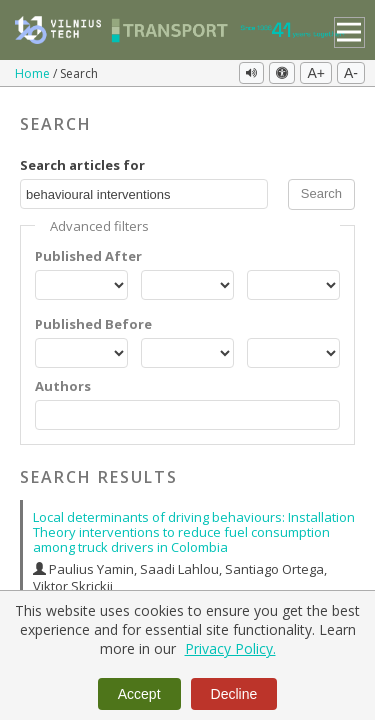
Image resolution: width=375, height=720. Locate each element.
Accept (139, 694)
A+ (316, 73)
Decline (234, 694)
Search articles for (82, 165)
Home (34, 73)
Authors (63, 386)
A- (351, 73)
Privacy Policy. (230, 648)
